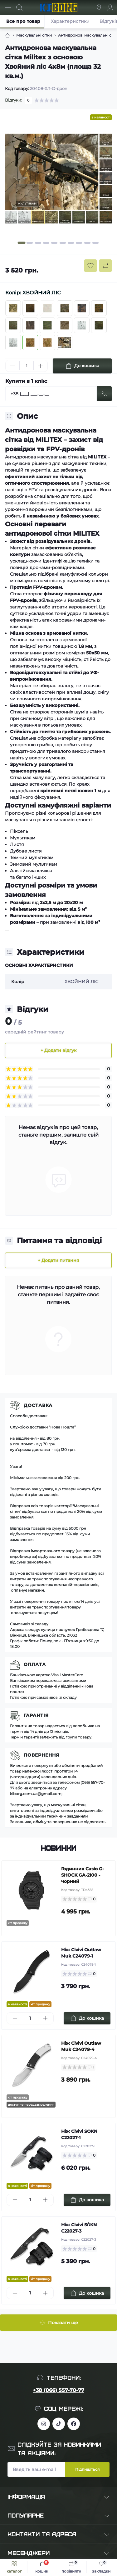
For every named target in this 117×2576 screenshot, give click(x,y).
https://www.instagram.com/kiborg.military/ (43, 2423)
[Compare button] (105, 265)
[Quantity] (26, 365)
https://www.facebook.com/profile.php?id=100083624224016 (73, 2423)
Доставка (38, 1405)
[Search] (19, 7)
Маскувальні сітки (34, 35)
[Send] (104, 393)
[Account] (110, 7)
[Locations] (99, 7)
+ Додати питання (58, 1260)
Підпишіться (87, 2469)
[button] (21, 243)
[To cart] (87, 2018)
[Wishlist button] (90, 265)
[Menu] (8, 7)
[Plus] (40, 366)
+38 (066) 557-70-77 (58, 2390)
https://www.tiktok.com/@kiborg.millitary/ (58, 2423)
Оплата (35, 1664)
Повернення (41, 1755)
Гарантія (36, 1715)
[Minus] (12, 366)
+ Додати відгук (58, 1050)
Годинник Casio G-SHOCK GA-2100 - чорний (82, 1875)
